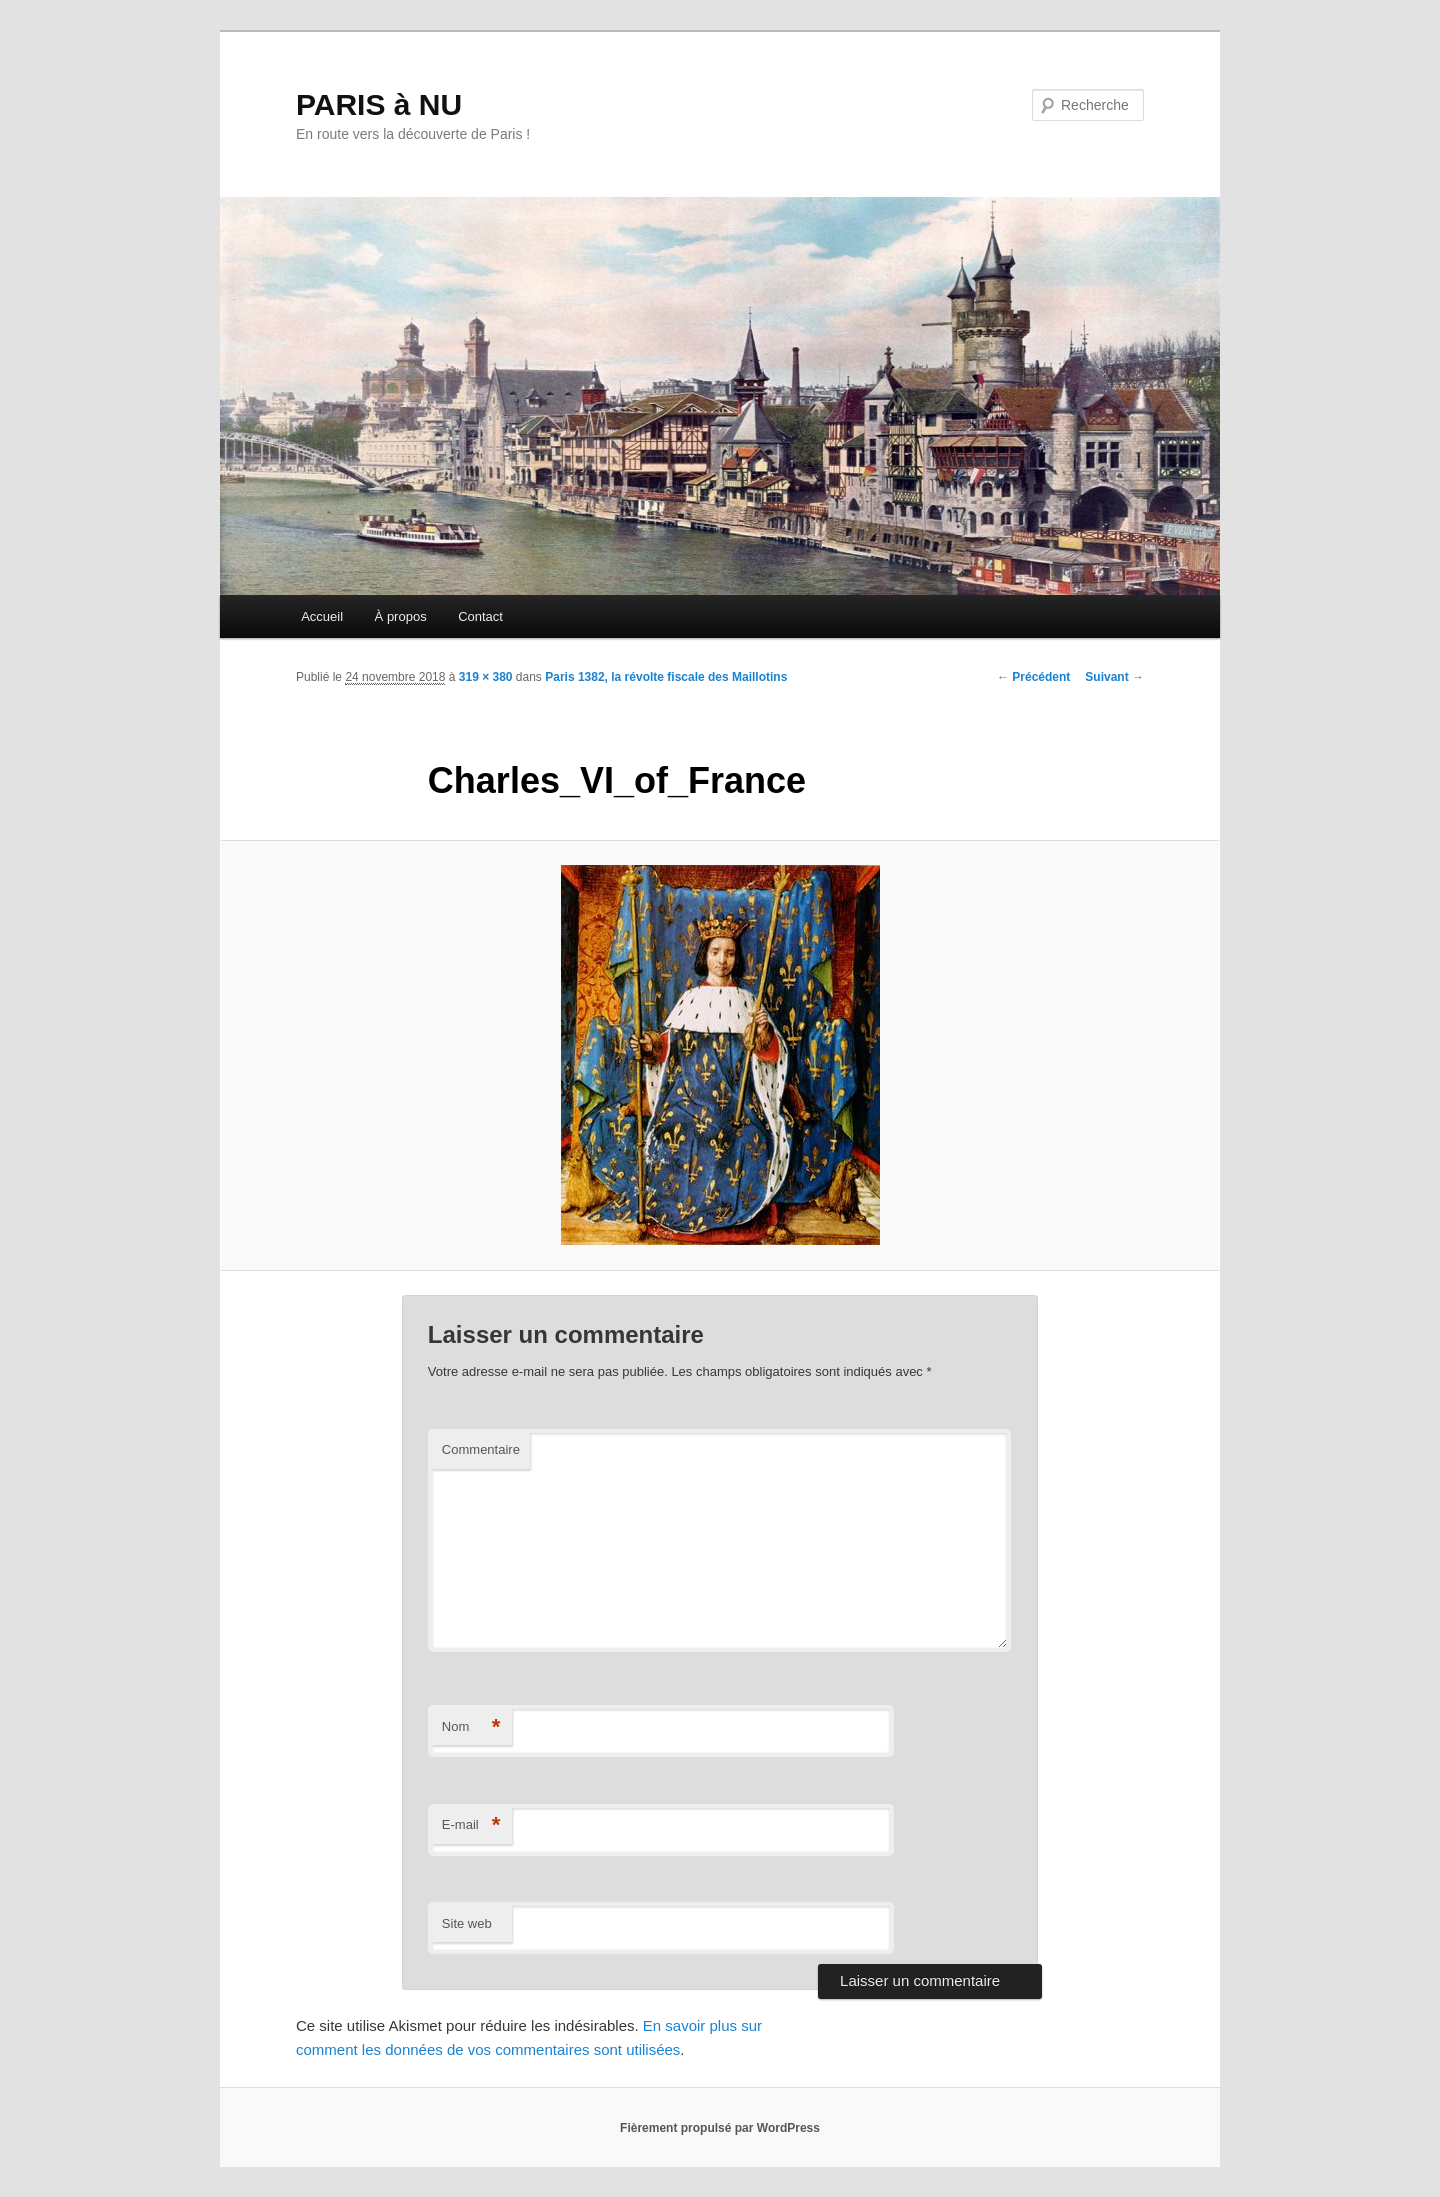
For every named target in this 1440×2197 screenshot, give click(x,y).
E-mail (471, 1825)
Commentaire (481, 1449)
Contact (480, 616)
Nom (471, 1727)
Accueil (322, 616)
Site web (467, 1923)
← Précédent (1033, 677)
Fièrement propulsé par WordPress (720, 2128)
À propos (401, 616)
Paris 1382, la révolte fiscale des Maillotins (666, 677)
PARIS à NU (379, 104)
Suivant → (1114, 677)
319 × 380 (486, 677)
